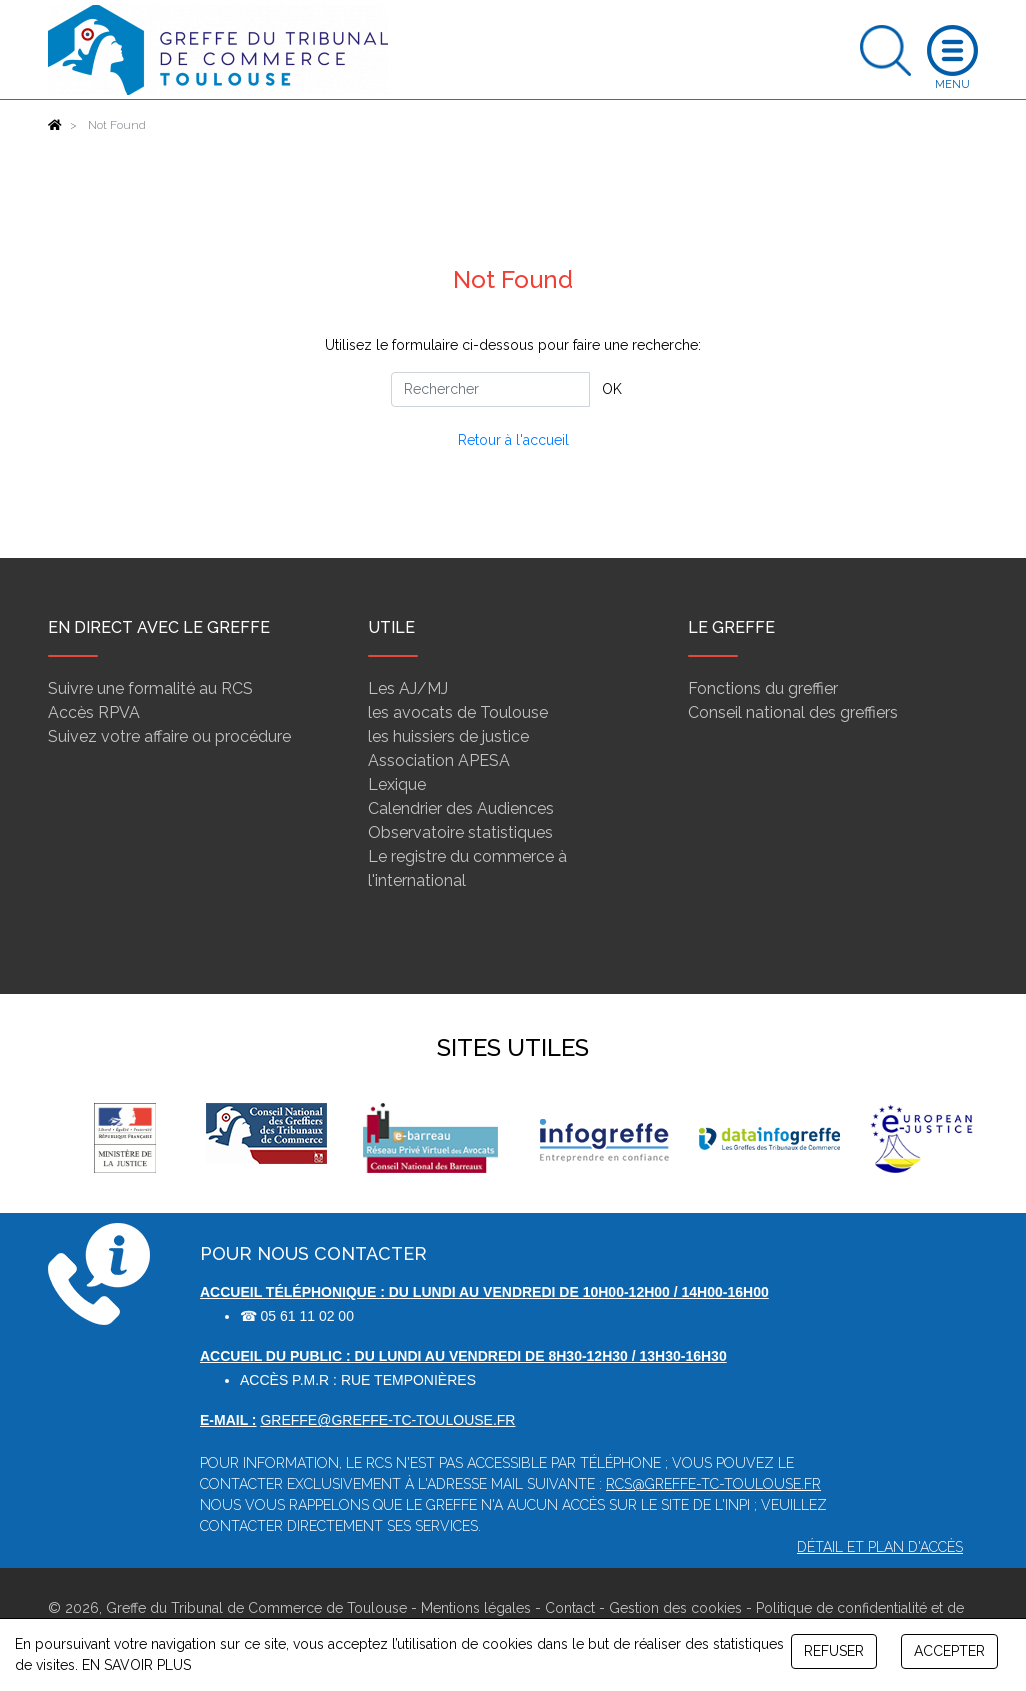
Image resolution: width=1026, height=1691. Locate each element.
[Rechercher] (490, 389)
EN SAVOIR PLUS (136, 1665)
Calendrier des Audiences (461, 808)
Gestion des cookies (675, 1608)
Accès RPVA (94, 712)
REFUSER (834, 1651)
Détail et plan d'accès (880, 1547)
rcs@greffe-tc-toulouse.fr (713, 1484)
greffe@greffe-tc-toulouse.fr (387, 1420)
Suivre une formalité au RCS (150, 688)
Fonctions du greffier (763, 688)
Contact (570, 1608)
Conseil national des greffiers (793, 712)
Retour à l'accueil (513, 440)
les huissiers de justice (448, 736)
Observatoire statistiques (460, 832)
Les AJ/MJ (408, 688)
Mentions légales (476, 1608)
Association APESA (439, 760)
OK (612, 389)
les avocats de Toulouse (458, 712)
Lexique (397, 784)
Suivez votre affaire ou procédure (169, 736)
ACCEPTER (949, 1651)
